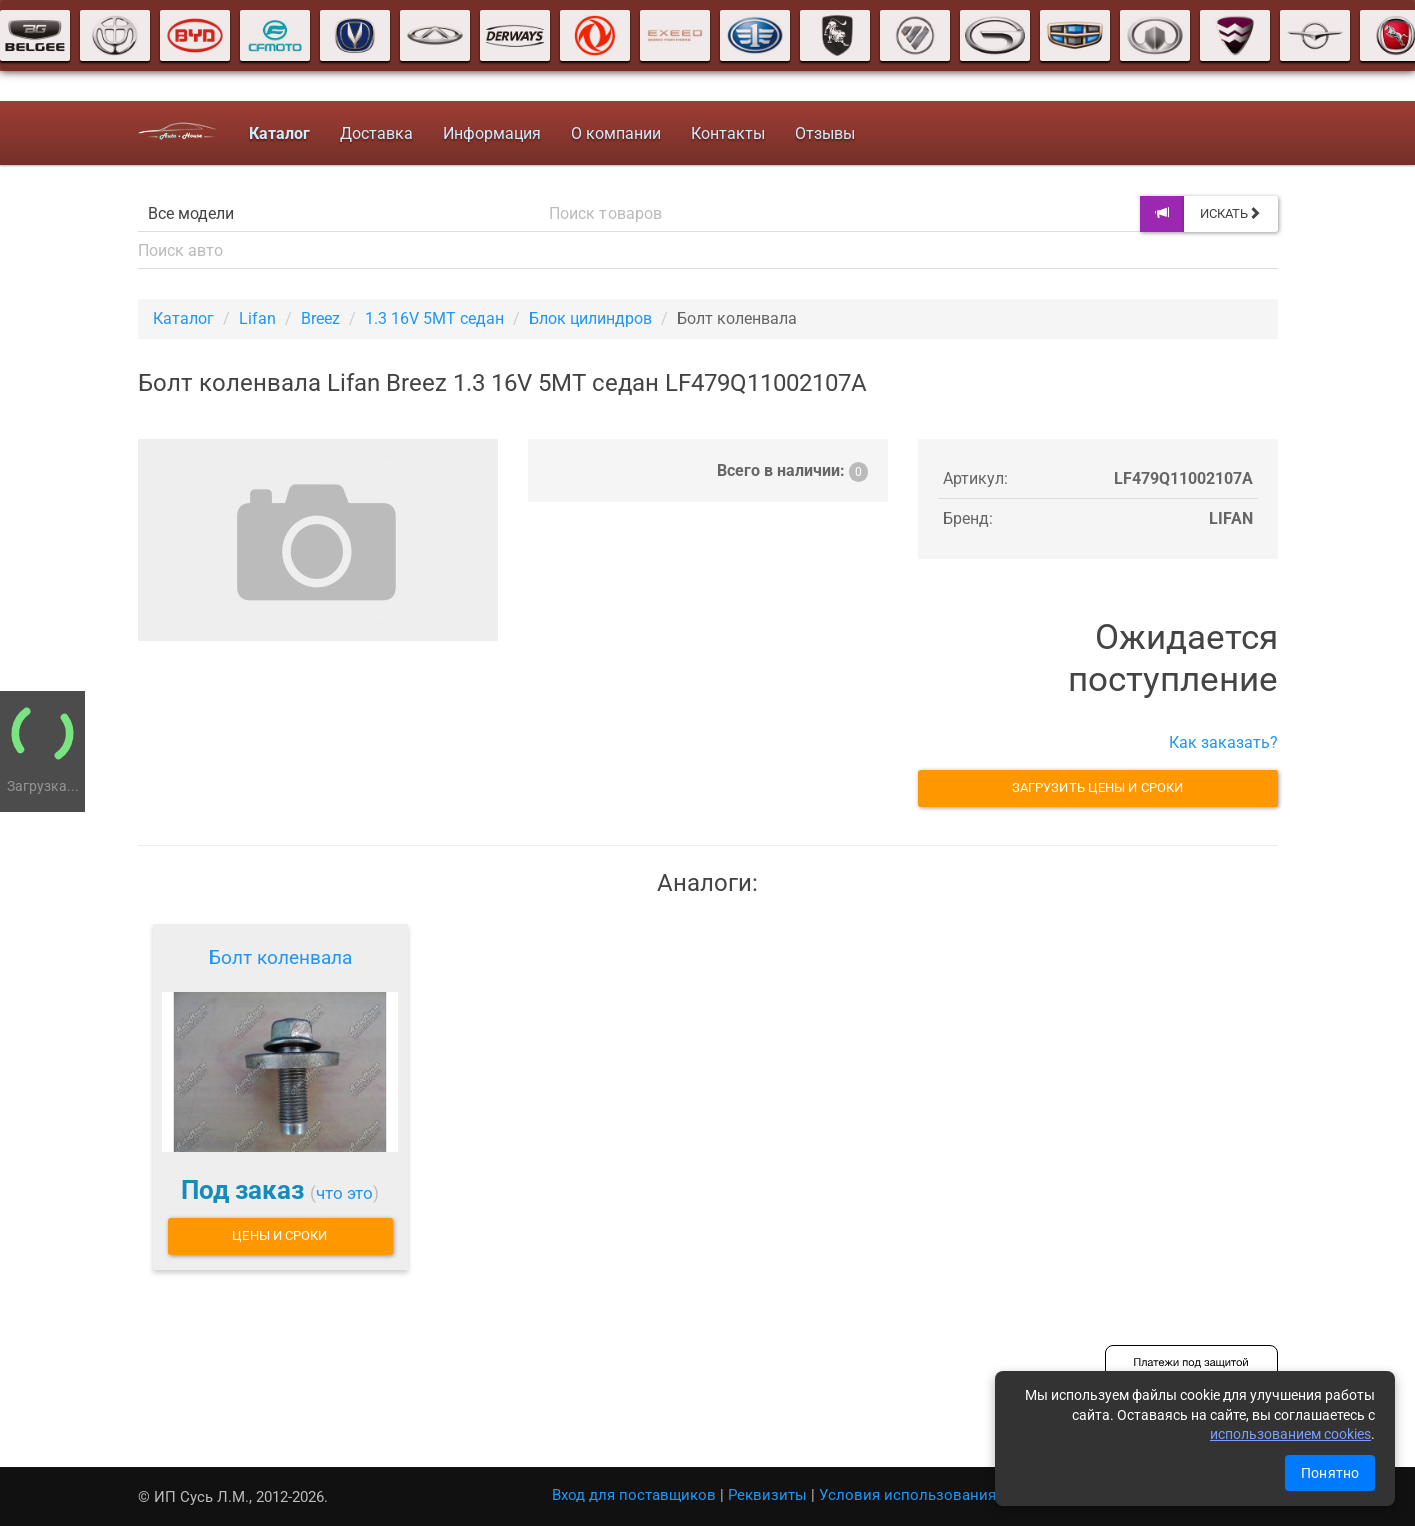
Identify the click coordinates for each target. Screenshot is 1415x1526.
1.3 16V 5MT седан (434, 318)
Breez (320, 318)
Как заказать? (1223, 742)
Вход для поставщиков (634, 1495)
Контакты (728, 133)
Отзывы (825, 133)
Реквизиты (767, 1495)
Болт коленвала (280, 957)
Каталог (183, 318)
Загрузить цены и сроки (1097, 787)
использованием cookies (1290, 1434)
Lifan (257, 318)
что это (344, 1193)
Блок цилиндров (590, 318)
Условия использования (907, 1495)
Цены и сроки (279, 1235)
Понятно (1330, 1473)
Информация (492, 133)
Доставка (376, 133)
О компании (616, 133)
